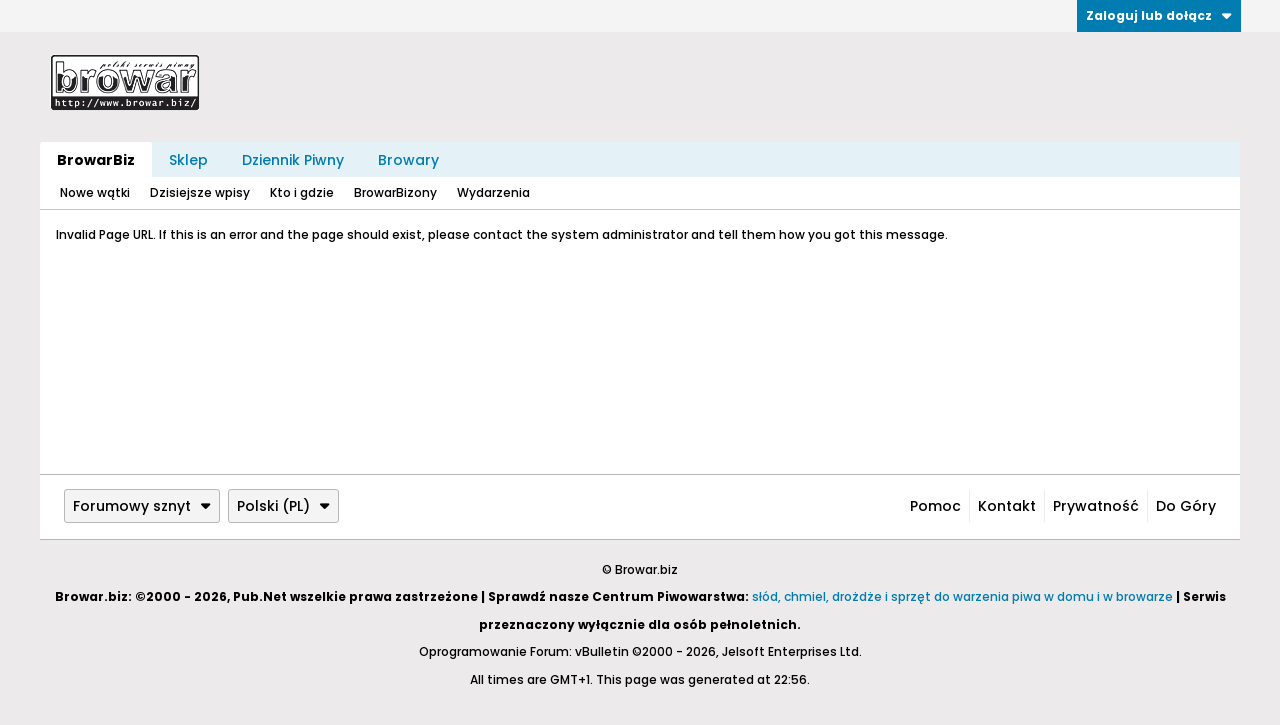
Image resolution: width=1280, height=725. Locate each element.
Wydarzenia (493, 192)
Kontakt (1007, 506)
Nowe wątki (95, 192)
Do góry (1186, 506)
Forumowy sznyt (142, 506)
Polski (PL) (283, 506)
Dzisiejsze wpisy (200, 192)
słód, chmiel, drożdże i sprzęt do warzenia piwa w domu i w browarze (962, 596)
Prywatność (1096, 506)
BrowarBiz (96, 160)
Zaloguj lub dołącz (1159, 15)
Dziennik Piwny (293, 160)
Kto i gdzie (302, 192)
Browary (408, 160)
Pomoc (935, 506)
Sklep (188, 160)
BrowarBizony (395, 192)
